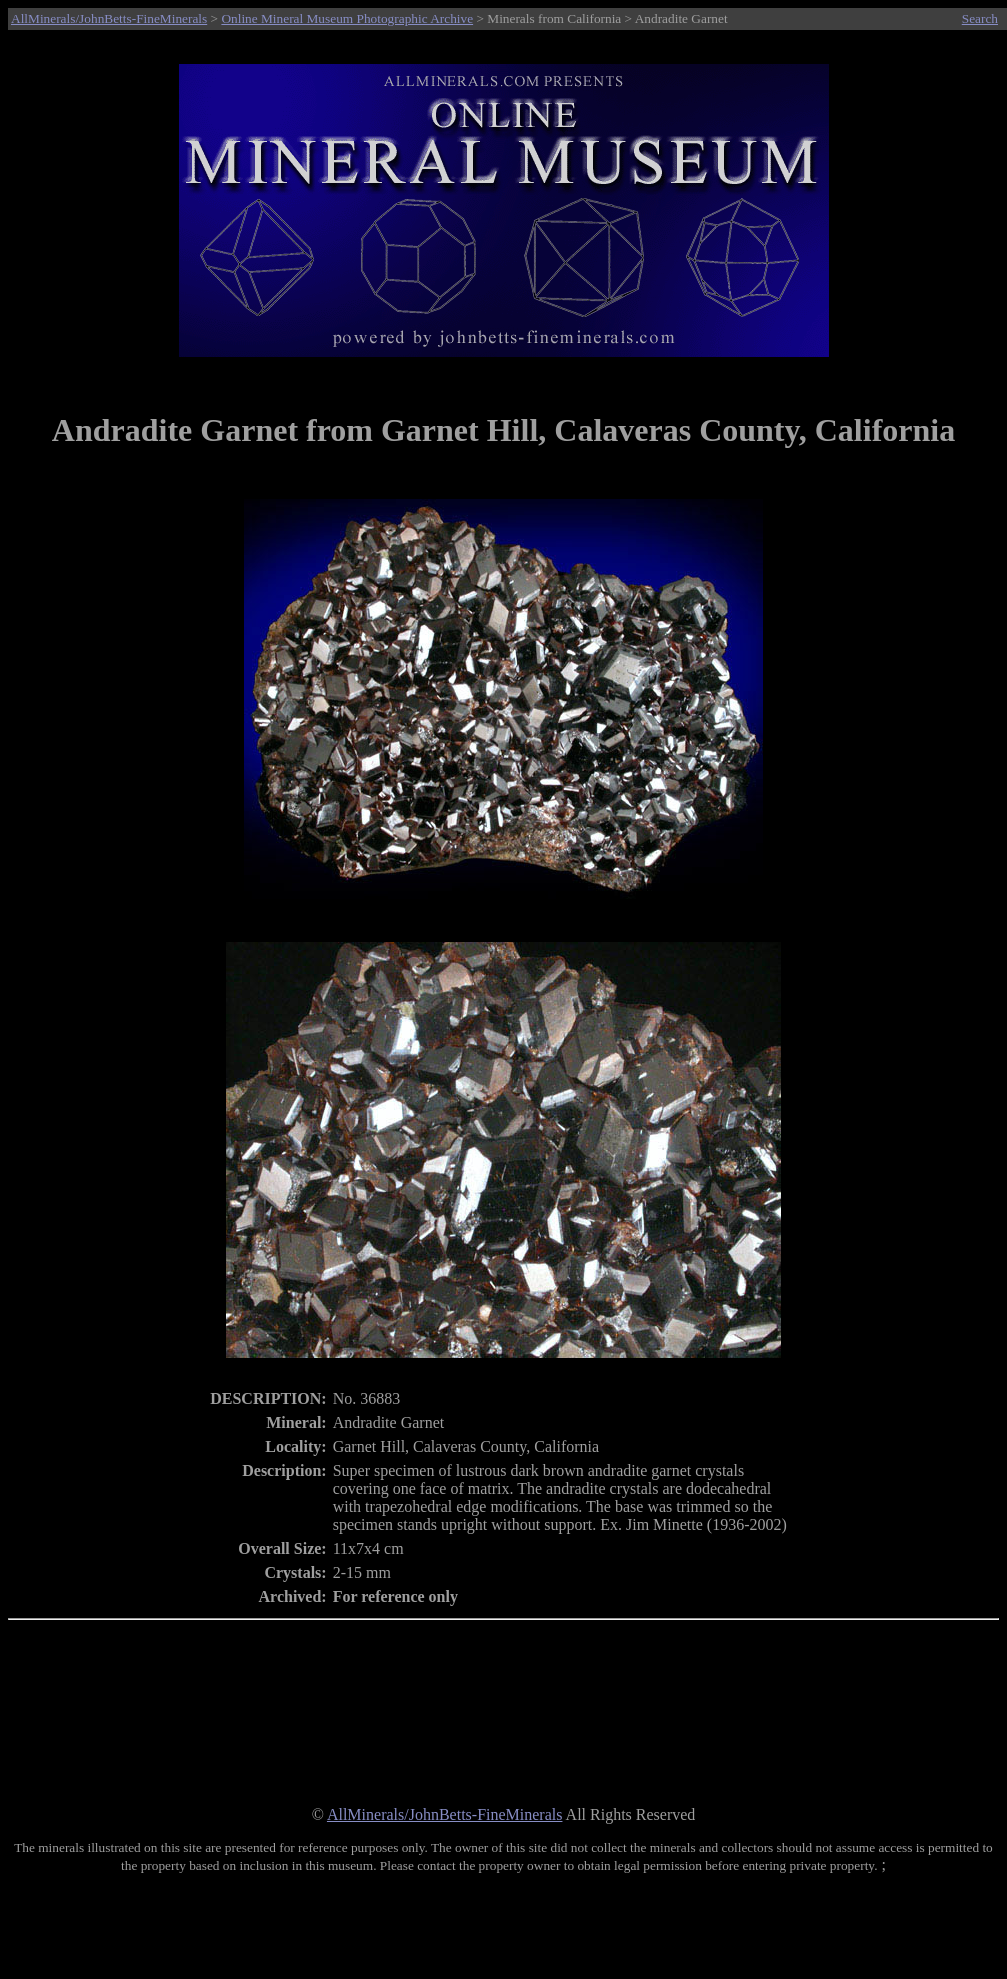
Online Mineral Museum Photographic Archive (347, 18)
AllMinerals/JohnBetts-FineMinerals (109, 18)
